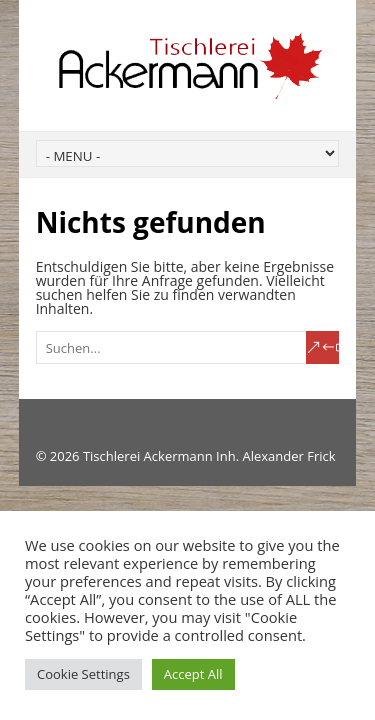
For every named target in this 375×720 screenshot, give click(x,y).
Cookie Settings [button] (83, 674)
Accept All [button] (193, 674)
